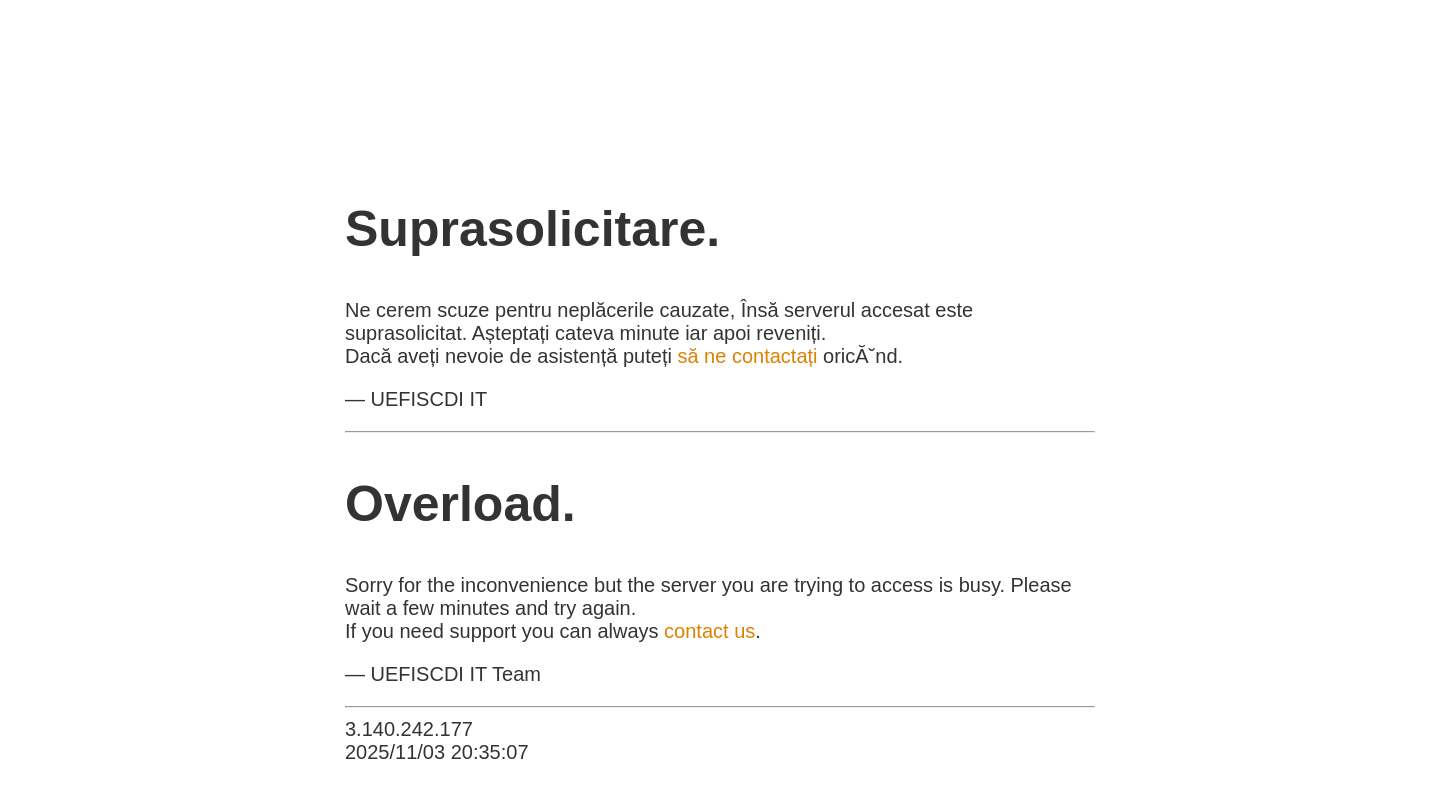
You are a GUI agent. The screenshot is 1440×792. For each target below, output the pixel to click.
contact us (709, 631)
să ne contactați (747, 356)
